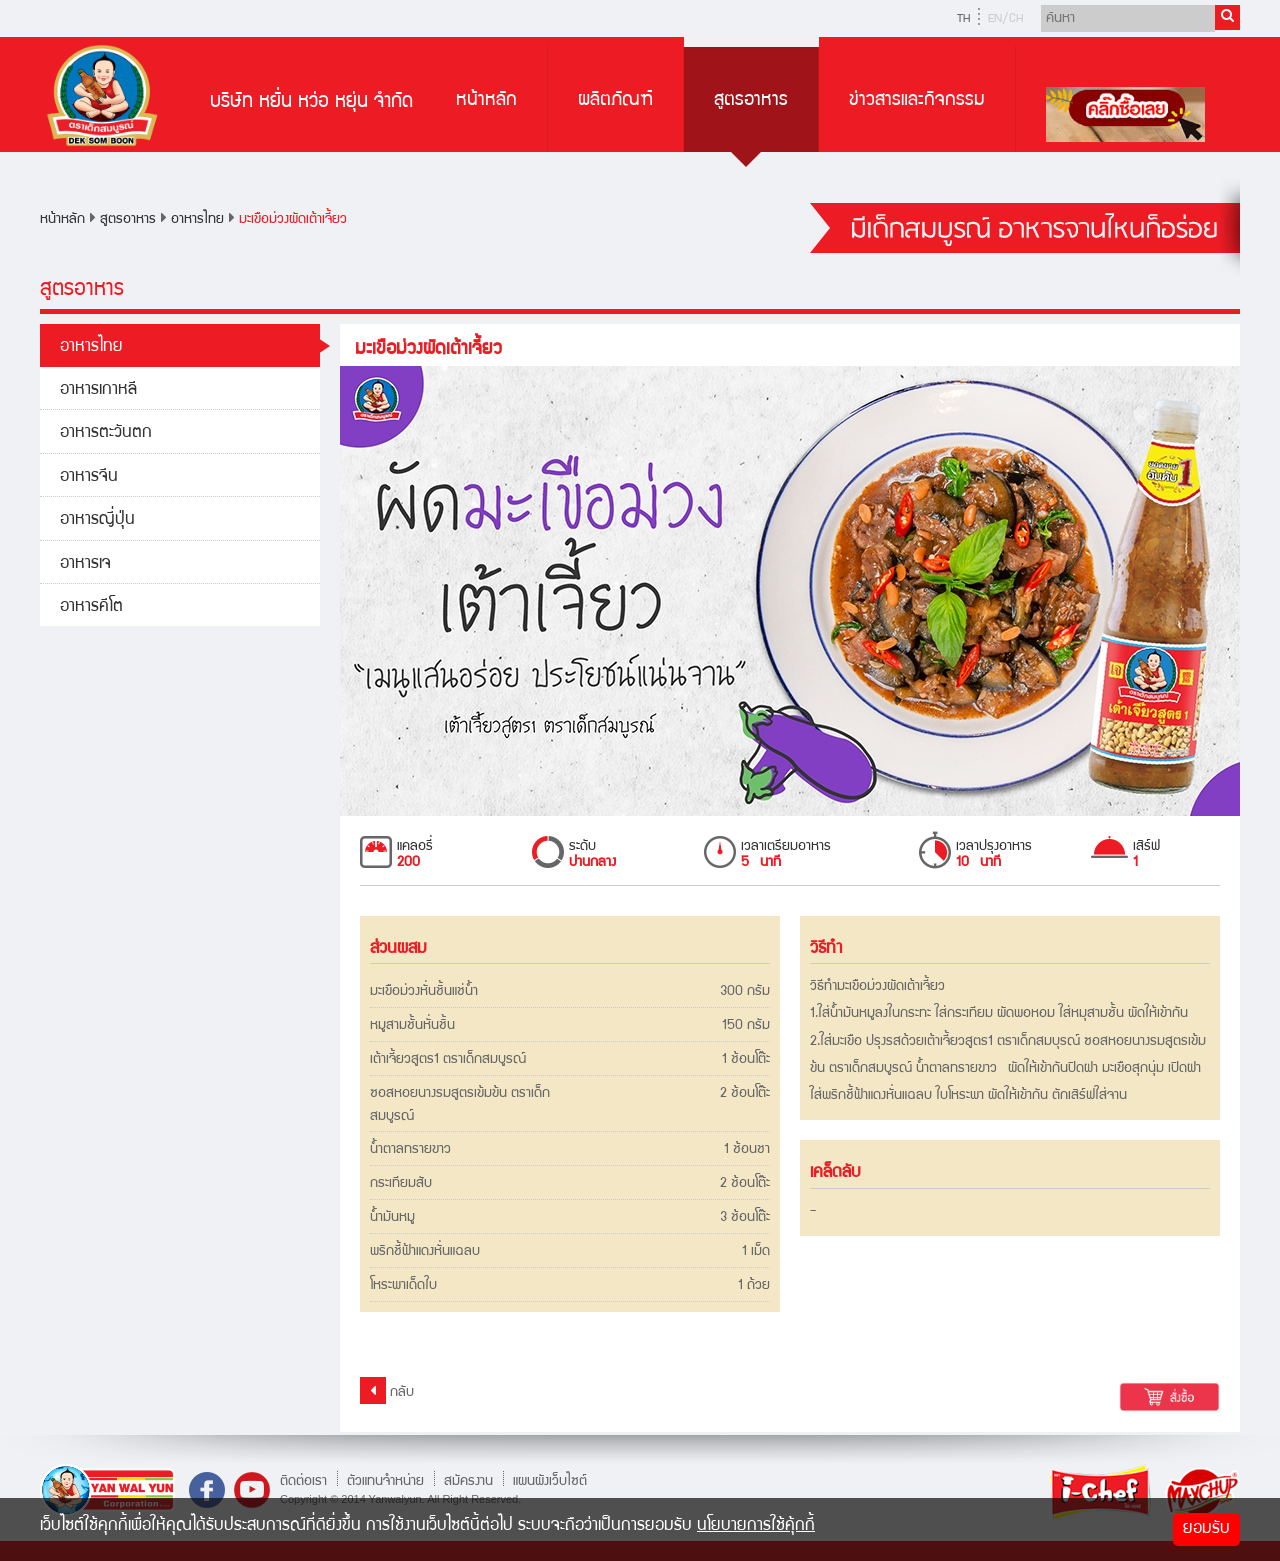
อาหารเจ (85, 564)
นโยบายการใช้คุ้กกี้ (756, 1526)
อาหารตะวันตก (106, 433)
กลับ (387, 1390)
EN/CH (1005, 19)
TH (963, 19)
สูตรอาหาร (751, 101)
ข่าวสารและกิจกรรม (917, 101)
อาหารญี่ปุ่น (97, 520)
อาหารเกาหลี (98, 390)
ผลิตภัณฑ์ (615, 101)
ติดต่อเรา (303, 1481)
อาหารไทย (197, 220)
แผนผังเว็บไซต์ (550, 1481)
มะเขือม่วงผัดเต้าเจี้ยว (293, 220)
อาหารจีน (89, 477)
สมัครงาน (468, 1481)
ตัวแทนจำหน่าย (385, 1481)
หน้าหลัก (486, 101)
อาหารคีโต (91, 607)
